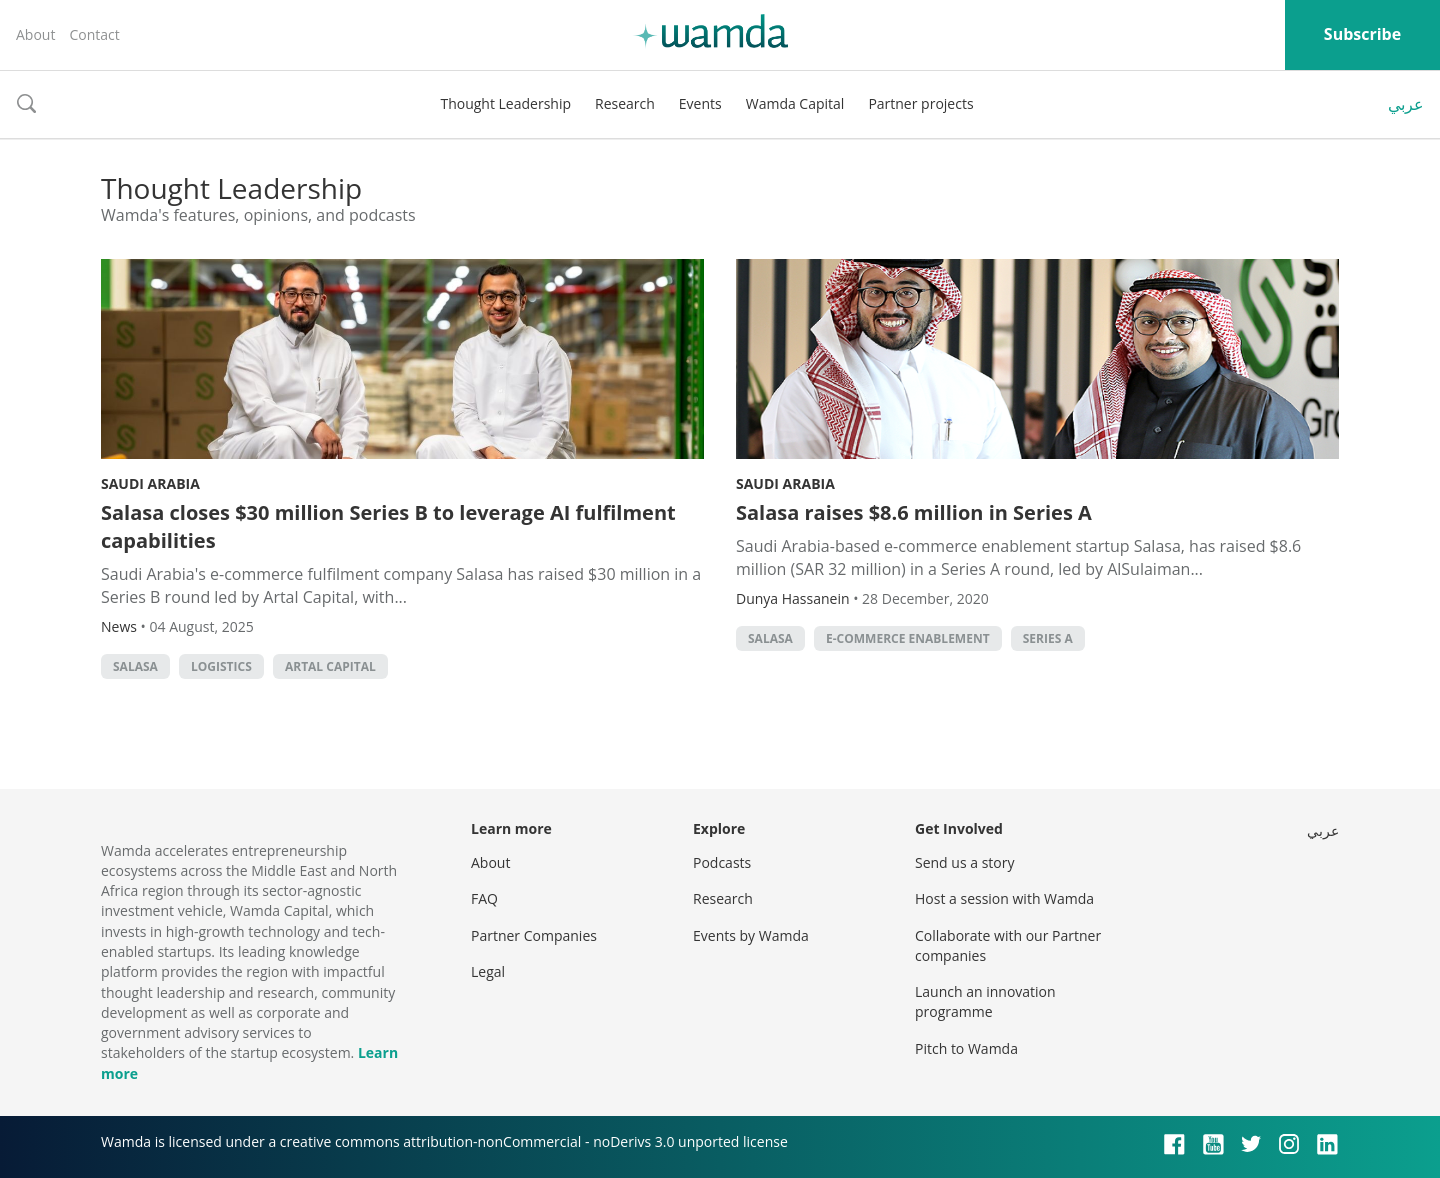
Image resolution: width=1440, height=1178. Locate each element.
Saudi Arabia (150, 483)
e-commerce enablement (908, 638)
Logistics (221, 666)
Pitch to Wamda (966, 1048)
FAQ (484, 898)
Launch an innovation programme (985, 1001)
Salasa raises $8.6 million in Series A (914, 512)
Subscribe (1362, 34)
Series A (1048, 638)
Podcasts (722, 862)
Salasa (135, 666)
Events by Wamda (751, 935)
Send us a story (964, 862)
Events (700, 103)
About (35, 34)
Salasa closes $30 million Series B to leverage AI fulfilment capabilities (388, 526)
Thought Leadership (505, 103)
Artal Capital (330, 666)
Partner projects (920, 103)
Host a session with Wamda (1004, 898)
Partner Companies (534, 935)
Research (625, 103)
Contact (94, 34)
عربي (1406, 104)
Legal (488, 971)
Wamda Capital (795, 103)
